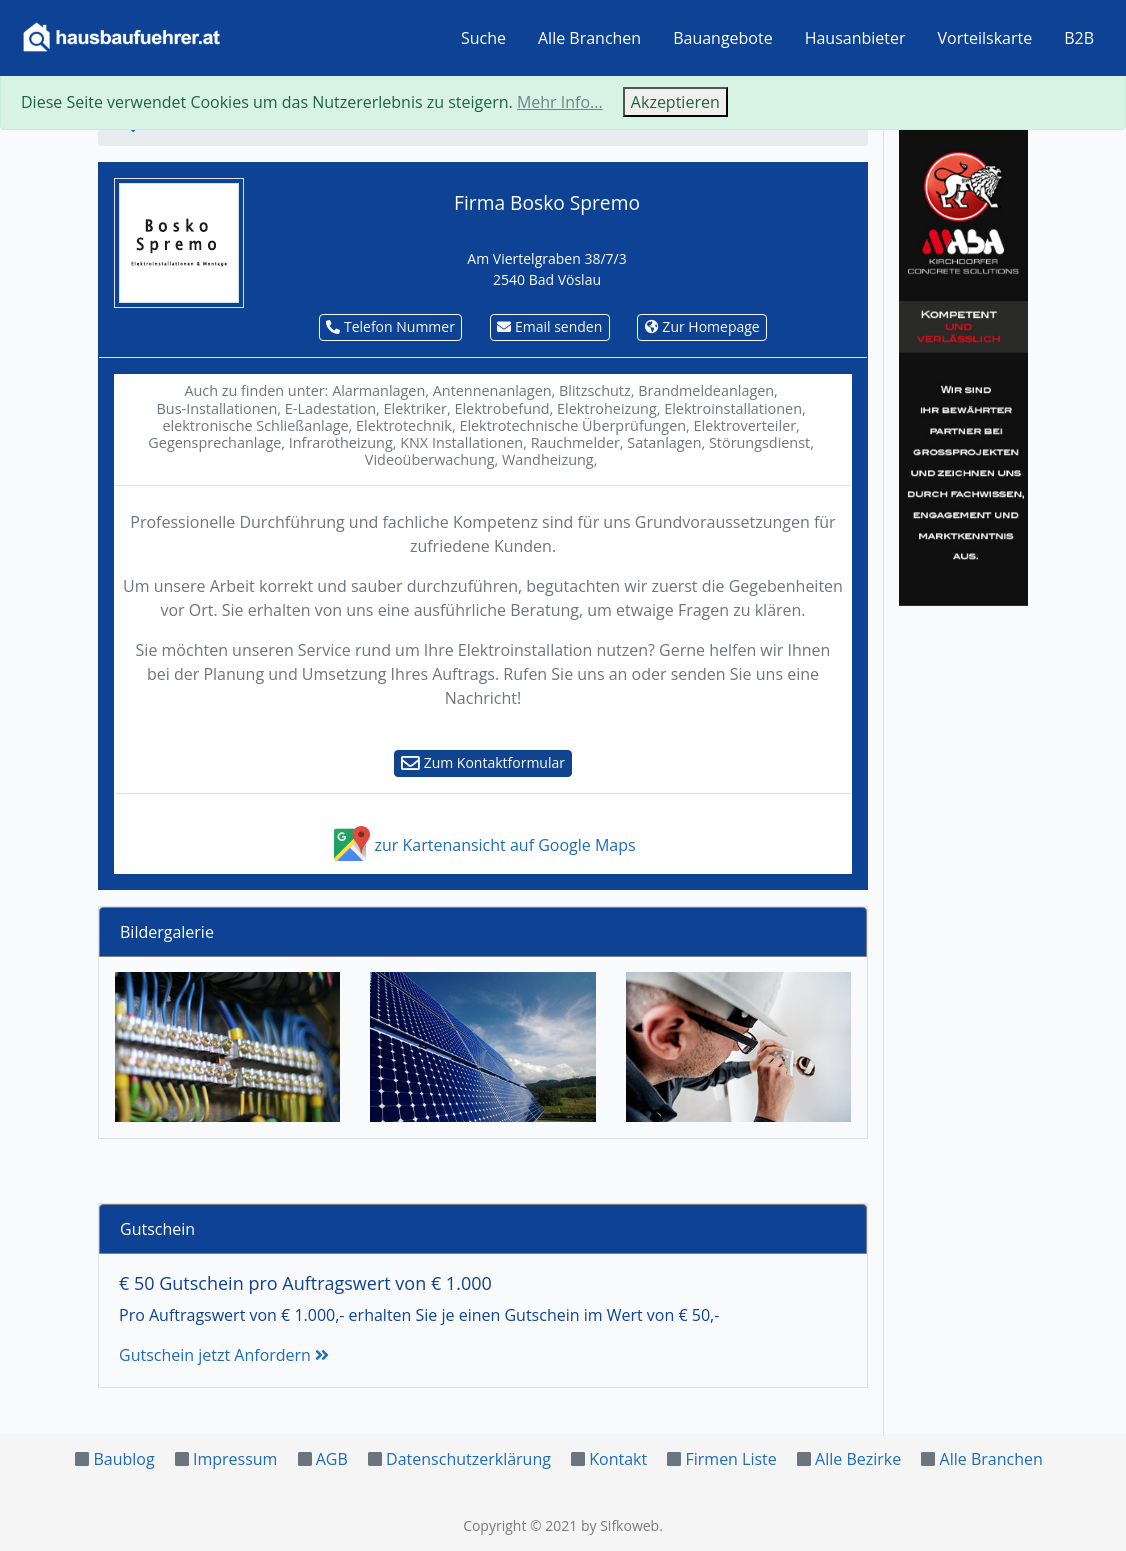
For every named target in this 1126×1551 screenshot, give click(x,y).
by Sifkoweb (620, 1525)
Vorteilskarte (985, 38)
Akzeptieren (675, 102)
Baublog (123, 1459)
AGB (332, 1459)
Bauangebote (723, 38)
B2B (1079, 38)
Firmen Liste (730, 1459)
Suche (483, 38)
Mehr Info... (560, 102)
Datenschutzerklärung (468, 1459)
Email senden (549, 326)
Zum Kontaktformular (483, 762)
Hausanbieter (855, 38)
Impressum (235, 1459)
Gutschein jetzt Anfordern (224, 1355)
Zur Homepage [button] (702, 326)
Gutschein (157, 1229)
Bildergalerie (167, 932)
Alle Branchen (589, 38)
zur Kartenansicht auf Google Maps (482, 845)
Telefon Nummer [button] (390, 326)
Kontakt (618, 1459)
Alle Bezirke (858, 1459)
